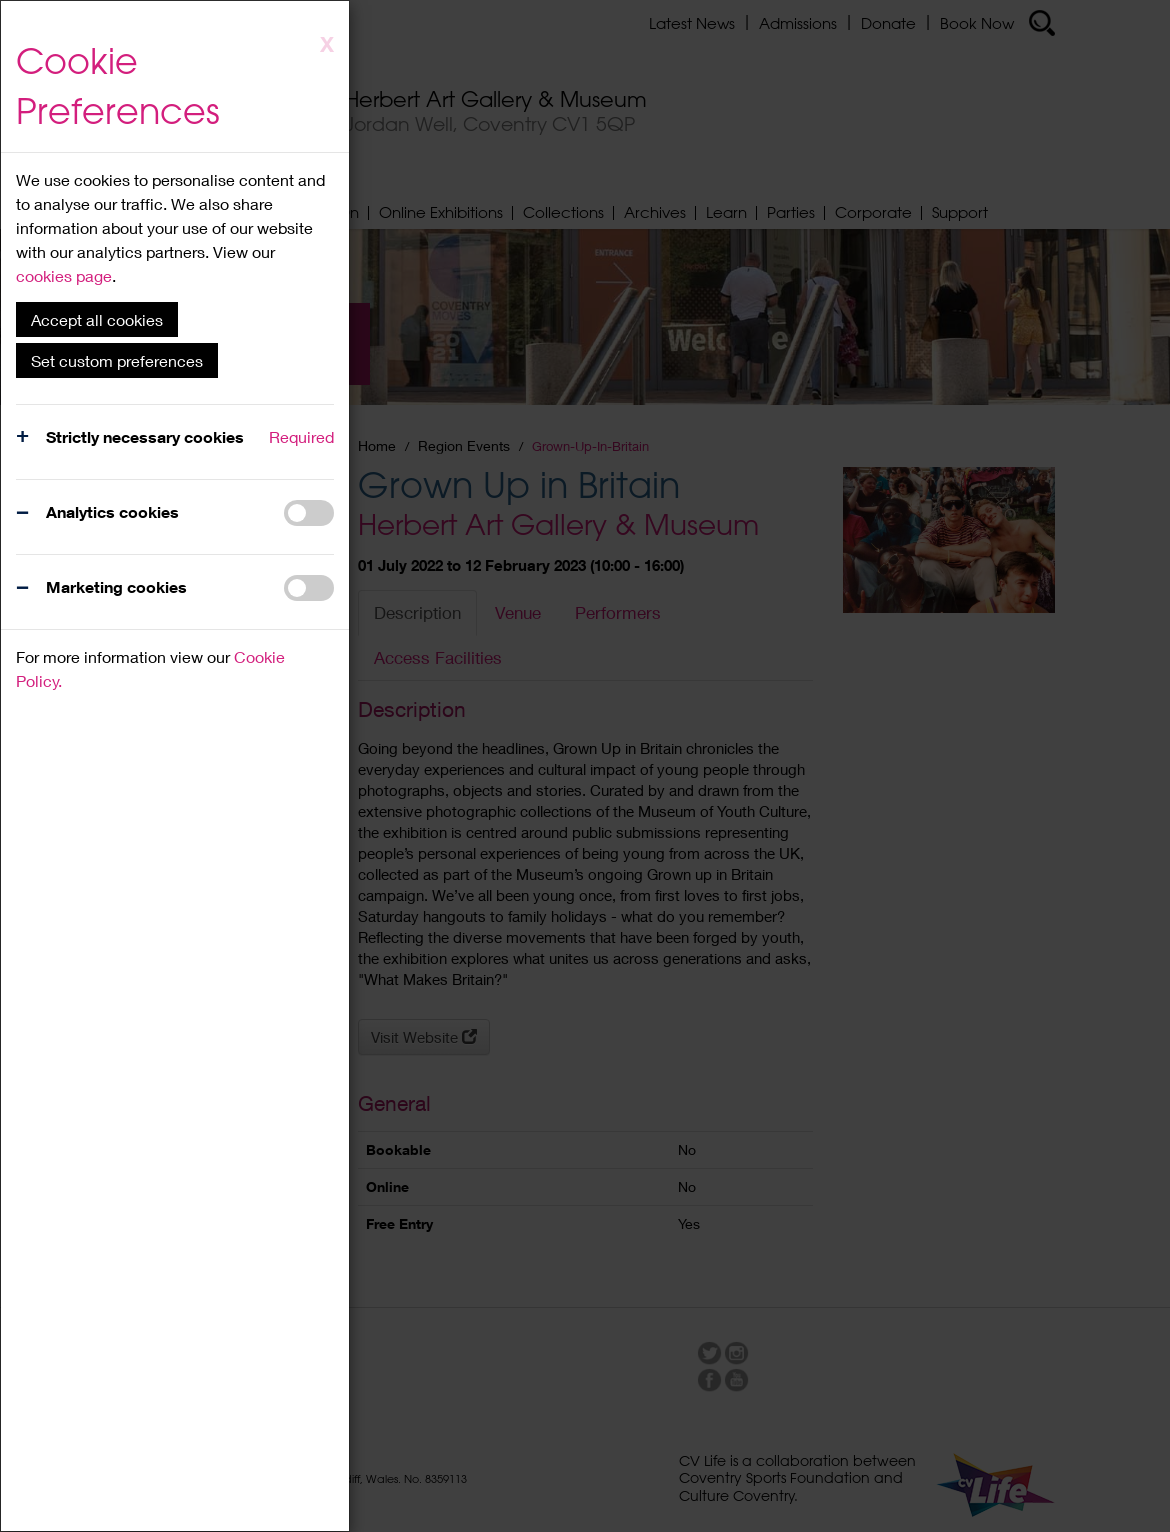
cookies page (64, 275)
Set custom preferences (117, 360)
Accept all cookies (97, 319)
